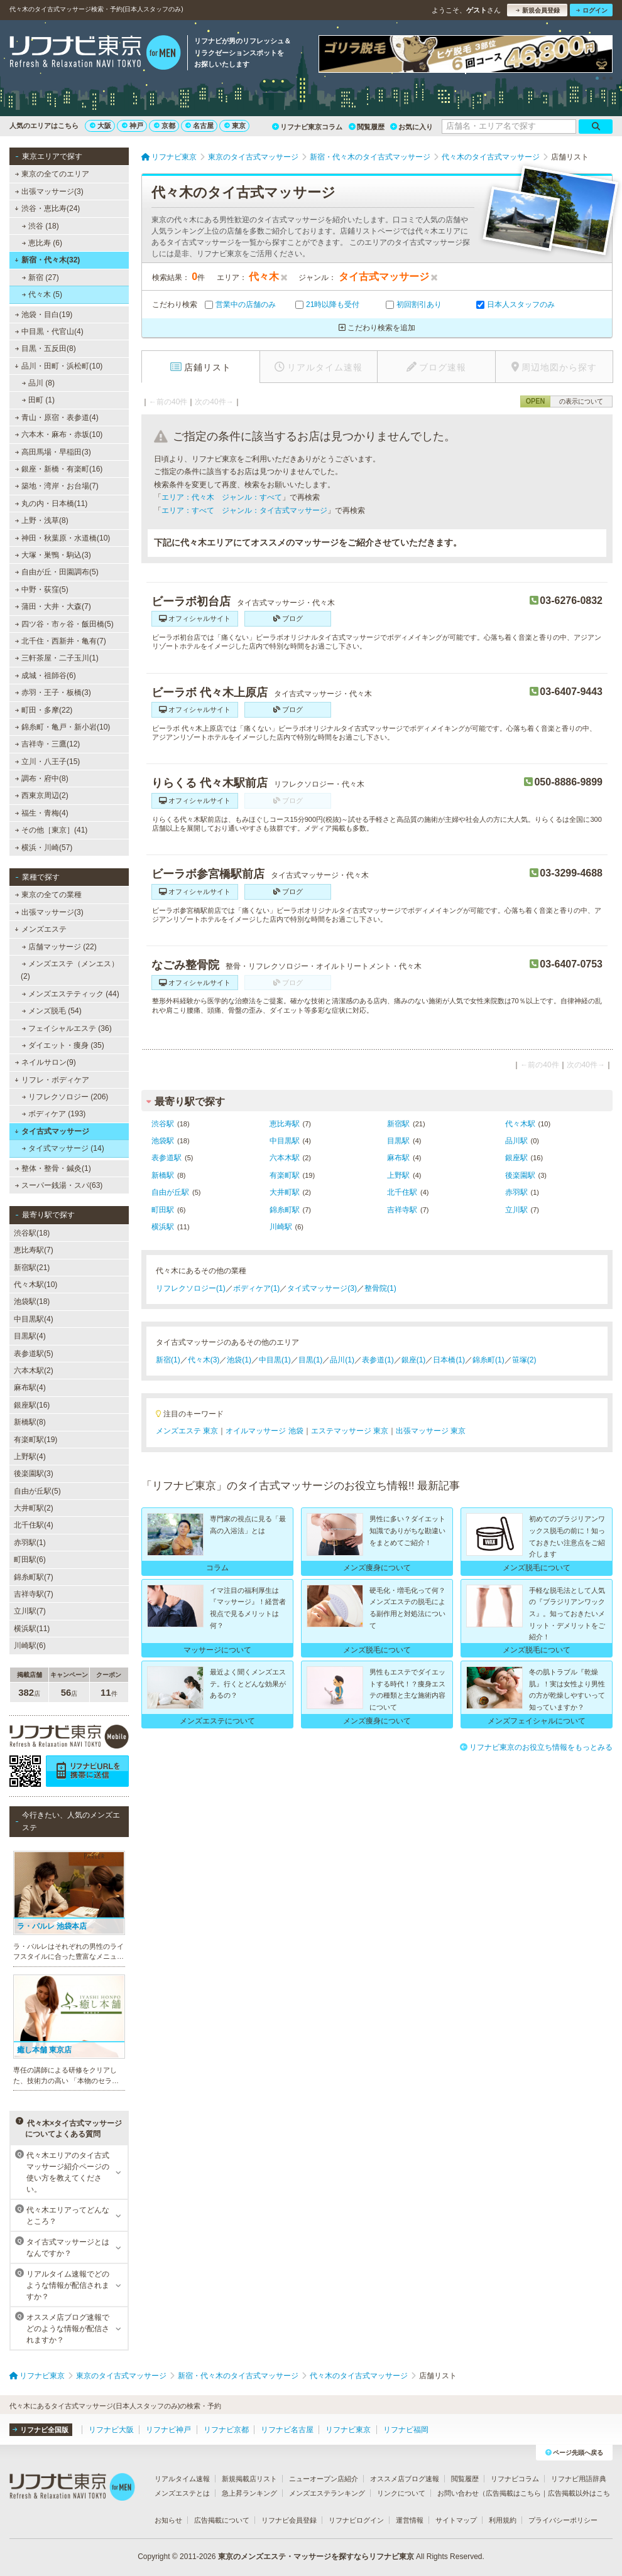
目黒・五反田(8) (45, 348)
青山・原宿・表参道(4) (57, 417)
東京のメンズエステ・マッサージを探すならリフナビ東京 (316, 2556)
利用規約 (502, 2520)
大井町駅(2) (33, 1508)
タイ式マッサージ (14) (63, 1148)
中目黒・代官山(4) (49, 331)
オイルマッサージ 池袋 (264, 1430)
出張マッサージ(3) (49, 191)
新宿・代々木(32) (47, 260)
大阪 (100, 125)
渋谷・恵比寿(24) (47, 208)
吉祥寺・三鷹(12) (47, 744)
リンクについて (401, 2493)
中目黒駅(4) (33, 1319)
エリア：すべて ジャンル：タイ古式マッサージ (244, 510)
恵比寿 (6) (42, 243)
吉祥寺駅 (402, 1209)
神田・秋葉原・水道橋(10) (63, 538)
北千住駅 (402, 1192)
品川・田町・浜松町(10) (58, 366)
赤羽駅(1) (30, 1542)
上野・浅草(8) (41, 520)
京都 (164, 125)
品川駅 (516, 1140)
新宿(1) (168, 1359)
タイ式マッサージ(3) (322, 1288)
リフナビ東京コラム (307, 127)
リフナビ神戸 (168, 2429)
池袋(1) (239, 1359)
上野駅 (398, 1175)
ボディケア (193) (54, 1113)
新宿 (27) (40, 277)
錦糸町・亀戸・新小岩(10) (63, 727)
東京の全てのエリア (52, 174)
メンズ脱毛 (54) (52, 1010)
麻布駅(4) (30, 1387)
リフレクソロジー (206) (65, 1096)
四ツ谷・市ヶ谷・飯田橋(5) (64, 624)
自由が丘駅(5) (37, 1491)
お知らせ (168, 2520)
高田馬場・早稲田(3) (53, 452)
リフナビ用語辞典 (578, 2478)
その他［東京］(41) (51, 830)
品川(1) (342, 1359)
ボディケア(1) (256, 1288)
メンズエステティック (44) (70, 993)
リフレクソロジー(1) (191, 1288)
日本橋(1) (449, 1359)
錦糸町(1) (488, 1359)
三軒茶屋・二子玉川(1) (57, 658)
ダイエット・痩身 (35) (63, 1045)
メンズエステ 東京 (187, 1430)
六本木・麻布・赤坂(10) (59, 434)
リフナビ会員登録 (289, 2520)
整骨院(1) (380, 1288)
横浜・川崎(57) (44, 847)
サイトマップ (456, 2520)
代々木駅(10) (35, 1284)
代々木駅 (520, 1123)
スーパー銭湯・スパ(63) (59, 1185)
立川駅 (516, 1209)
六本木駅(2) (33, 1370)
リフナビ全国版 (40, 2429)
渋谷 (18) (40, 226)
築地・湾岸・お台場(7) (57, 486)
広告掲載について (221, 2520)
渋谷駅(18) (32, 1233)
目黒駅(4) (30, 1336)
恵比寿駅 (285, 1123)
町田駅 (162, 1209)
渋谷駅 (162, 1123)
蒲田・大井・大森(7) (53, 606)
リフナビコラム (515, 2478)
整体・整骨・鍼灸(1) (53, 1168)
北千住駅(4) (33, 1525)
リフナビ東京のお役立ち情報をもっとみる (536, 1747)
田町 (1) (38, 400)
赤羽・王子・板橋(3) (53, 692)
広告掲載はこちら (513, 2493)
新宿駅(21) (32, 1267)
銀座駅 (516, 1157)
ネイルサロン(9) (45, 1062)
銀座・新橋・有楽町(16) (59, 469)
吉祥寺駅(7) (33, 1594)
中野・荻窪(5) (41, 589)
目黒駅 (398, 1140)
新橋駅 (162, 1175)
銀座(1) (413, 1359)
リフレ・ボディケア (51, 1079)
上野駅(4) (30, 1456)
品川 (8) (38, 383)
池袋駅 (162, 1140)
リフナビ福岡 (405, 2429)
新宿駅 (398, 1123)
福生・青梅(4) (41, 813)
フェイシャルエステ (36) (67, 1028)
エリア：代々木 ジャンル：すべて (221, 497)
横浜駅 (162, 1226)
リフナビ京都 (226, 2429)
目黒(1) (310, 1359)
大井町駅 (285, 1192)
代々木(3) (204, 1359)
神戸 (132, 125)
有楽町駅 (285, 1175)
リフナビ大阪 (111, 2429)
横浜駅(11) (32, 1628)
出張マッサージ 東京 (431, 1430)
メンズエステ (40, 929)
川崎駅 (281, 1226)
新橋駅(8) (30, 1422)
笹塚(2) (524, 1359)
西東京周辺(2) (41, 795)
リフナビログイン (356, 2520)
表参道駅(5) (33, 1353)
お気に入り (411, 127)
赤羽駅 (516, 1192)
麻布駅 (398, 1157)
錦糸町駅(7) (33, 1577)
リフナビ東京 (348, 2429)
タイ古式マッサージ (51, 1131)
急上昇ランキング (249, 2493)
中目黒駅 (285, 1140)
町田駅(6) (30, 1559)
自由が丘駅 (170, 1192)
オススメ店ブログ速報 (404, 2478)
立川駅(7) (30, 1611)
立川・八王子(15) (47, 761)
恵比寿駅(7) (33, 1250)
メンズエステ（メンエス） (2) (70, 970)
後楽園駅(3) (33, 1473)
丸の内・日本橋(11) (51, 503)
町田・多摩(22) (44, 710)
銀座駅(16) (32, 1405)
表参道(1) (378, 1359)
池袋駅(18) (32, 1301)
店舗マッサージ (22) (59, 946)
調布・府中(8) (41, 778)
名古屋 (199, 125)
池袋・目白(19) (44, 314)
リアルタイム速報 (182, 2478)
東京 (235, 125)
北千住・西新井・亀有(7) (60, 641)
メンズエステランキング (327, 2493)
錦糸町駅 (285, 1209)
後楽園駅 (520, 1175)
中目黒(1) (275, 1359)
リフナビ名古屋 (287, 2429)
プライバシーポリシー (562, 2520)
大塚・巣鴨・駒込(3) (53, 555)
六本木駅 (285, 1157)
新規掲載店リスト (249, 2478)
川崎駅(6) (30, 1645)
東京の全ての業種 (48, 894)
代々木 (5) (42, 294)
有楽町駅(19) (35, 1439)
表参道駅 (166, 1157)
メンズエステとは (182, 2493)
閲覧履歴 (367, 127)
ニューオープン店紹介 (323, 2478)
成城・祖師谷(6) (45, 675)
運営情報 (409, 2520)
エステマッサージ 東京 (349, 1430)
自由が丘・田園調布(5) (57, 572)
